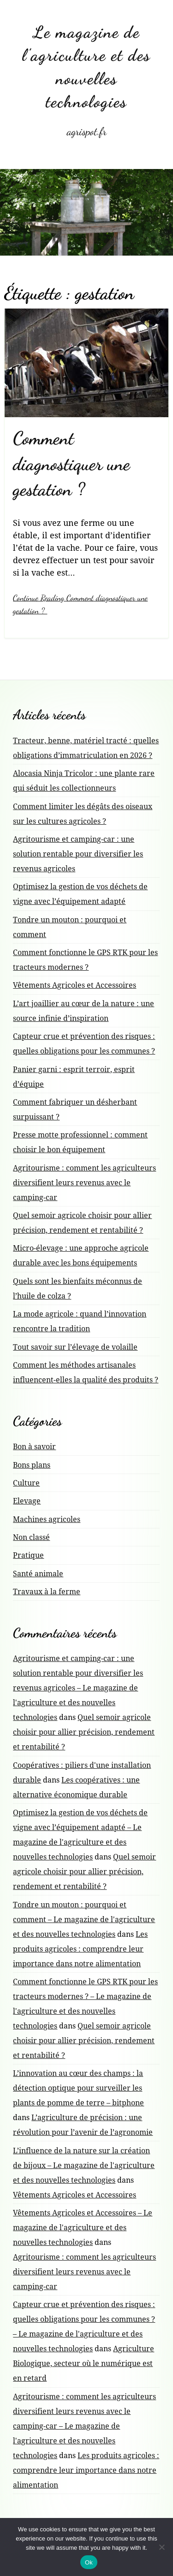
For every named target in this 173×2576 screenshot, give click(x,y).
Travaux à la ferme (46, 1591)
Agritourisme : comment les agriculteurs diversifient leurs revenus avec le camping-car (84, 1182)
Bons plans (31, 1465)
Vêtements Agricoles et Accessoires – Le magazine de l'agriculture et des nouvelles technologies (82, 2227)
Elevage (27, 1501)
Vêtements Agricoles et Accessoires (74, 985)
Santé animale (38, 1573)
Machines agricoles (46, 1519)
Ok (89, 2562)
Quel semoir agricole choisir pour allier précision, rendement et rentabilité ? (84, 1732)
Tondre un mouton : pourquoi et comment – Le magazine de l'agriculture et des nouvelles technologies (84, 1919)
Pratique (28, 1555)
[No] (161, 2547)
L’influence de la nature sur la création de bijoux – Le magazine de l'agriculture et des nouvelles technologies (84, 2165)
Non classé (31, 1537)
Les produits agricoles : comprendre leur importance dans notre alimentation (80, 1949)
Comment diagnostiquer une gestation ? (71, 463)
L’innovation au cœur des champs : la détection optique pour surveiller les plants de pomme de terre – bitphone (78, 2088)
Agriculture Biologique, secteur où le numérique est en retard (83, 2363)
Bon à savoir (34, 1446)
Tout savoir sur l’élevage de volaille (75, 1347)
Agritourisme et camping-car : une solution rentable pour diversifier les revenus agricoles (78, 854)
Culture (26, 1483)
